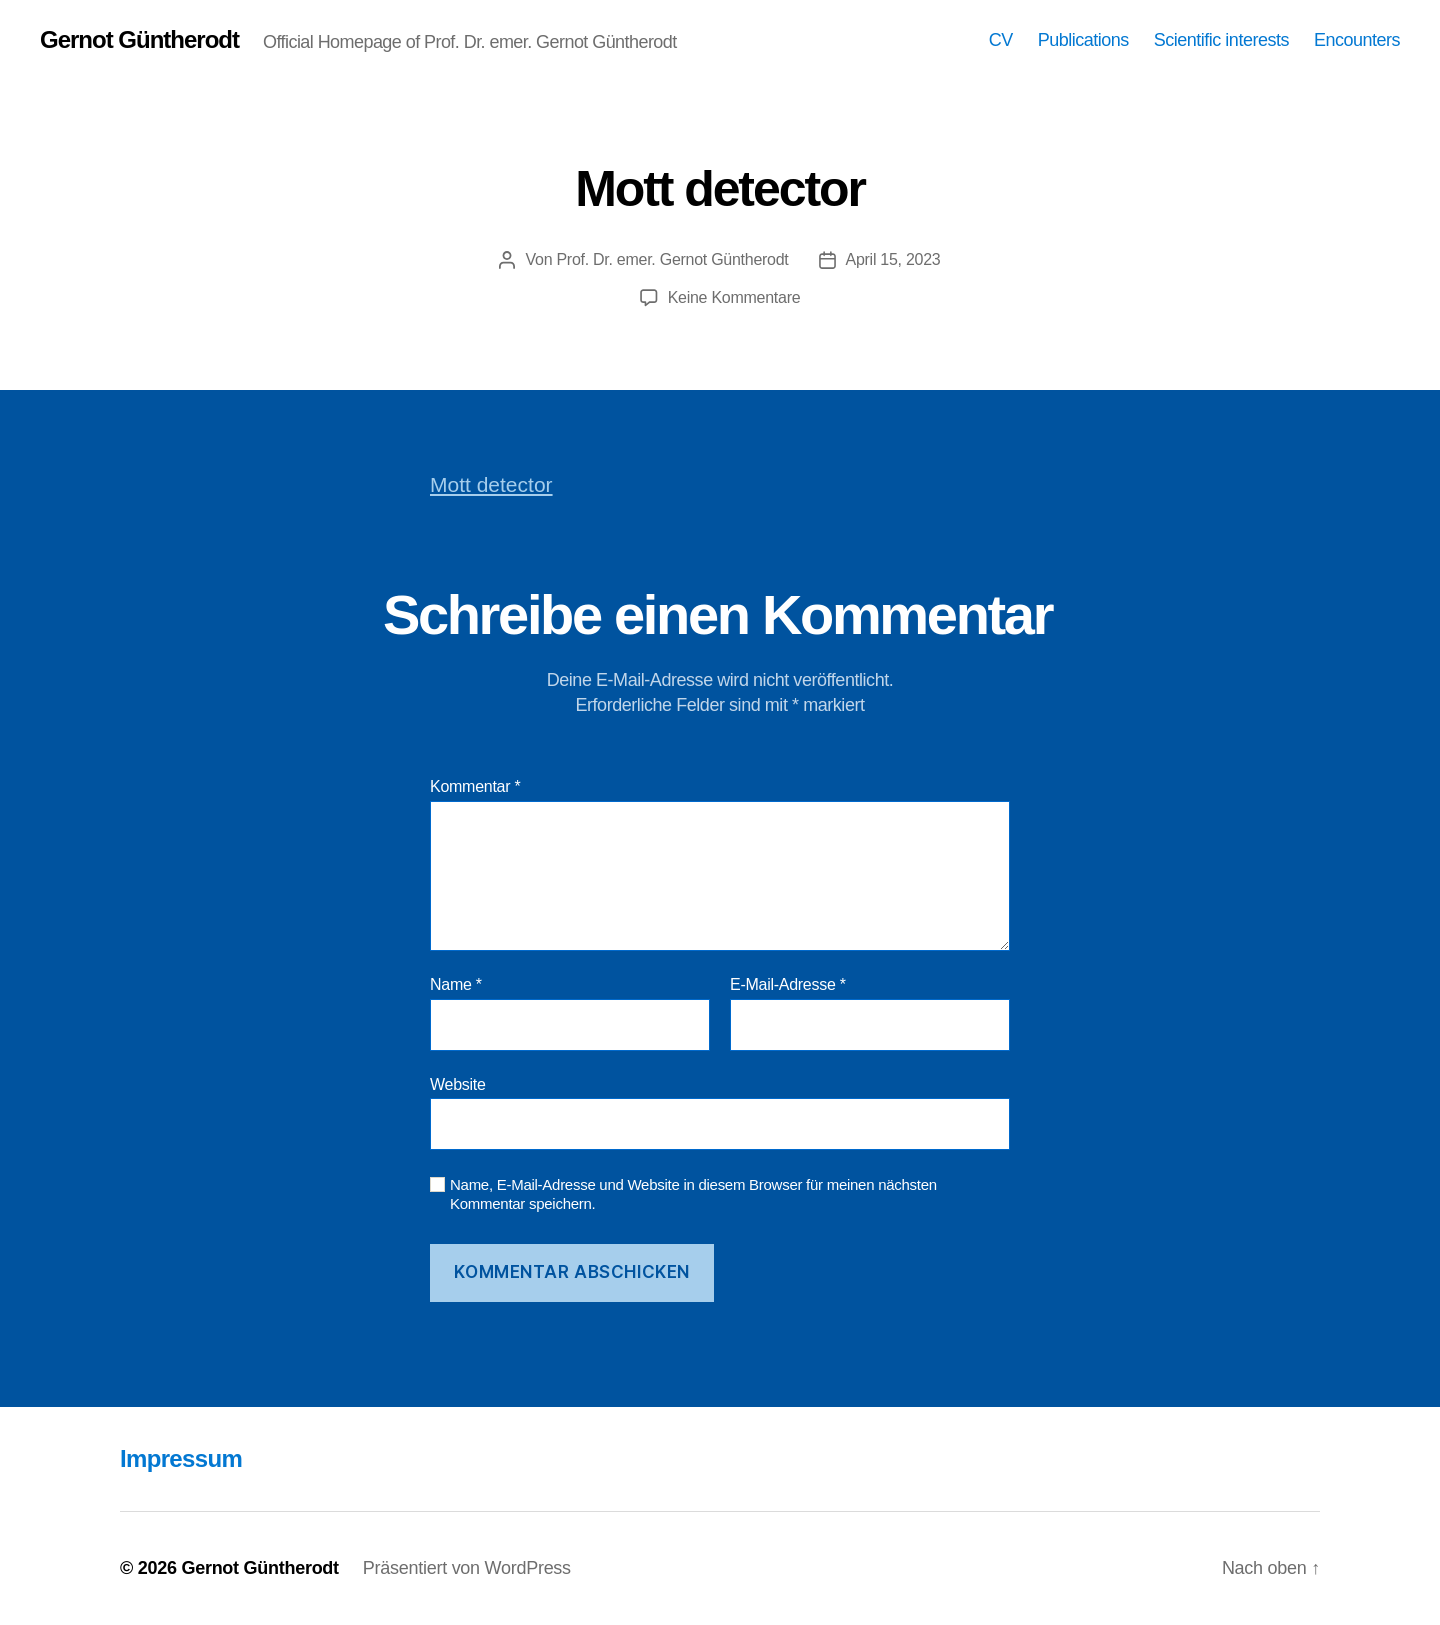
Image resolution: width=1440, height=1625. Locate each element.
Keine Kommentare (734, 297)
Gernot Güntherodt (139, 40)
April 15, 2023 (893, 259)
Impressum (181, 1458)
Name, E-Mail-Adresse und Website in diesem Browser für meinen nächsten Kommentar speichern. (693, 1194)
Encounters (1357, 40)
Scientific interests (1221, 40)
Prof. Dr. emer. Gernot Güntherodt (672, 259)
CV (1001, 40)
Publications (1083, 40)
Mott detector (491, 484)
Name (456, 984)
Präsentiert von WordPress (467, 1568)
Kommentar (475, 786)
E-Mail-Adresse (788, 984)
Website (458, 1084)
